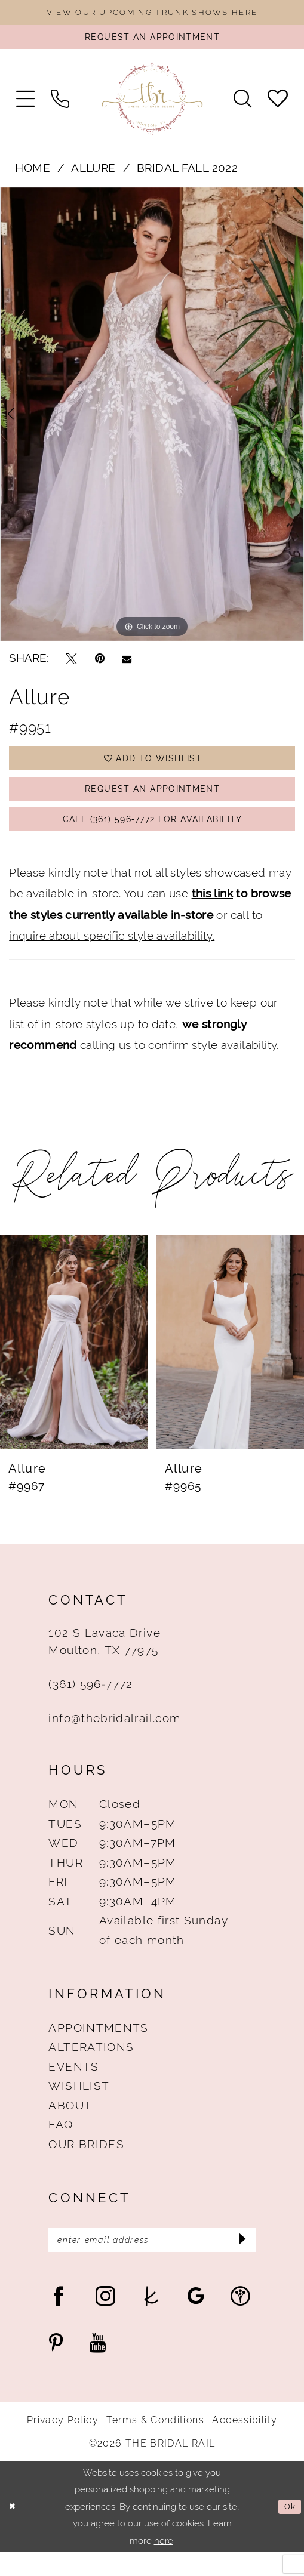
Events (73, 2086)
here (163, 2564)
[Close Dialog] (13, 2530)
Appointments (98, 2047)
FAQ (60, 2144)
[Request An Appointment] (152, 41)
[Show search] (242, 104)
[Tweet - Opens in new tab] (71, 664)
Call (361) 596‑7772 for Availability (152, 837)
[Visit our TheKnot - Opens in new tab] (151, 2320)
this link (212, 913)
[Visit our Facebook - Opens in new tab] (58, 2320)
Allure (93, 173)
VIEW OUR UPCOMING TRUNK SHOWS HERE (152, 13)
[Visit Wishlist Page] (277, 104)
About (70, 2125)
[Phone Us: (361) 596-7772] (60, 104)
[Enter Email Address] (151, 2262)
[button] (25, 104)
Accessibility (244, 2444)
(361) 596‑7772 (90, 1704)
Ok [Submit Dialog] (288, 2530)
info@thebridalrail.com (114, 1738)
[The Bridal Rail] (152, 104)
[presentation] (74, 1362)
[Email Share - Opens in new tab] (126, 664)
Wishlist (78, 2105)
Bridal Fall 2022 (187, 173)
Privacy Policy (63, 2444)
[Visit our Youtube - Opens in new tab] (98, 2367)
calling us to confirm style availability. (179, 1065)
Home (32, 173)
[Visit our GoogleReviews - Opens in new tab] (196, 2320)
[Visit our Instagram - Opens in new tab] (105, 2320)
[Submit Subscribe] (240, 2262)
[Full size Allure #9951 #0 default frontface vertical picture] (152, 419)
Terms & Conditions (155, 2444)
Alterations (91, 2067)
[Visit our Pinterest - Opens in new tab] (55, 2367)
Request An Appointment (153, 801)
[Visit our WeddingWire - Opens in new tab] (240, 2320)
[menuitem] (25, 104)
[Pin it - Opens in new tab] (99, 664)
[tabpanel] (152, 419)
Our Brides (86, 2164)
